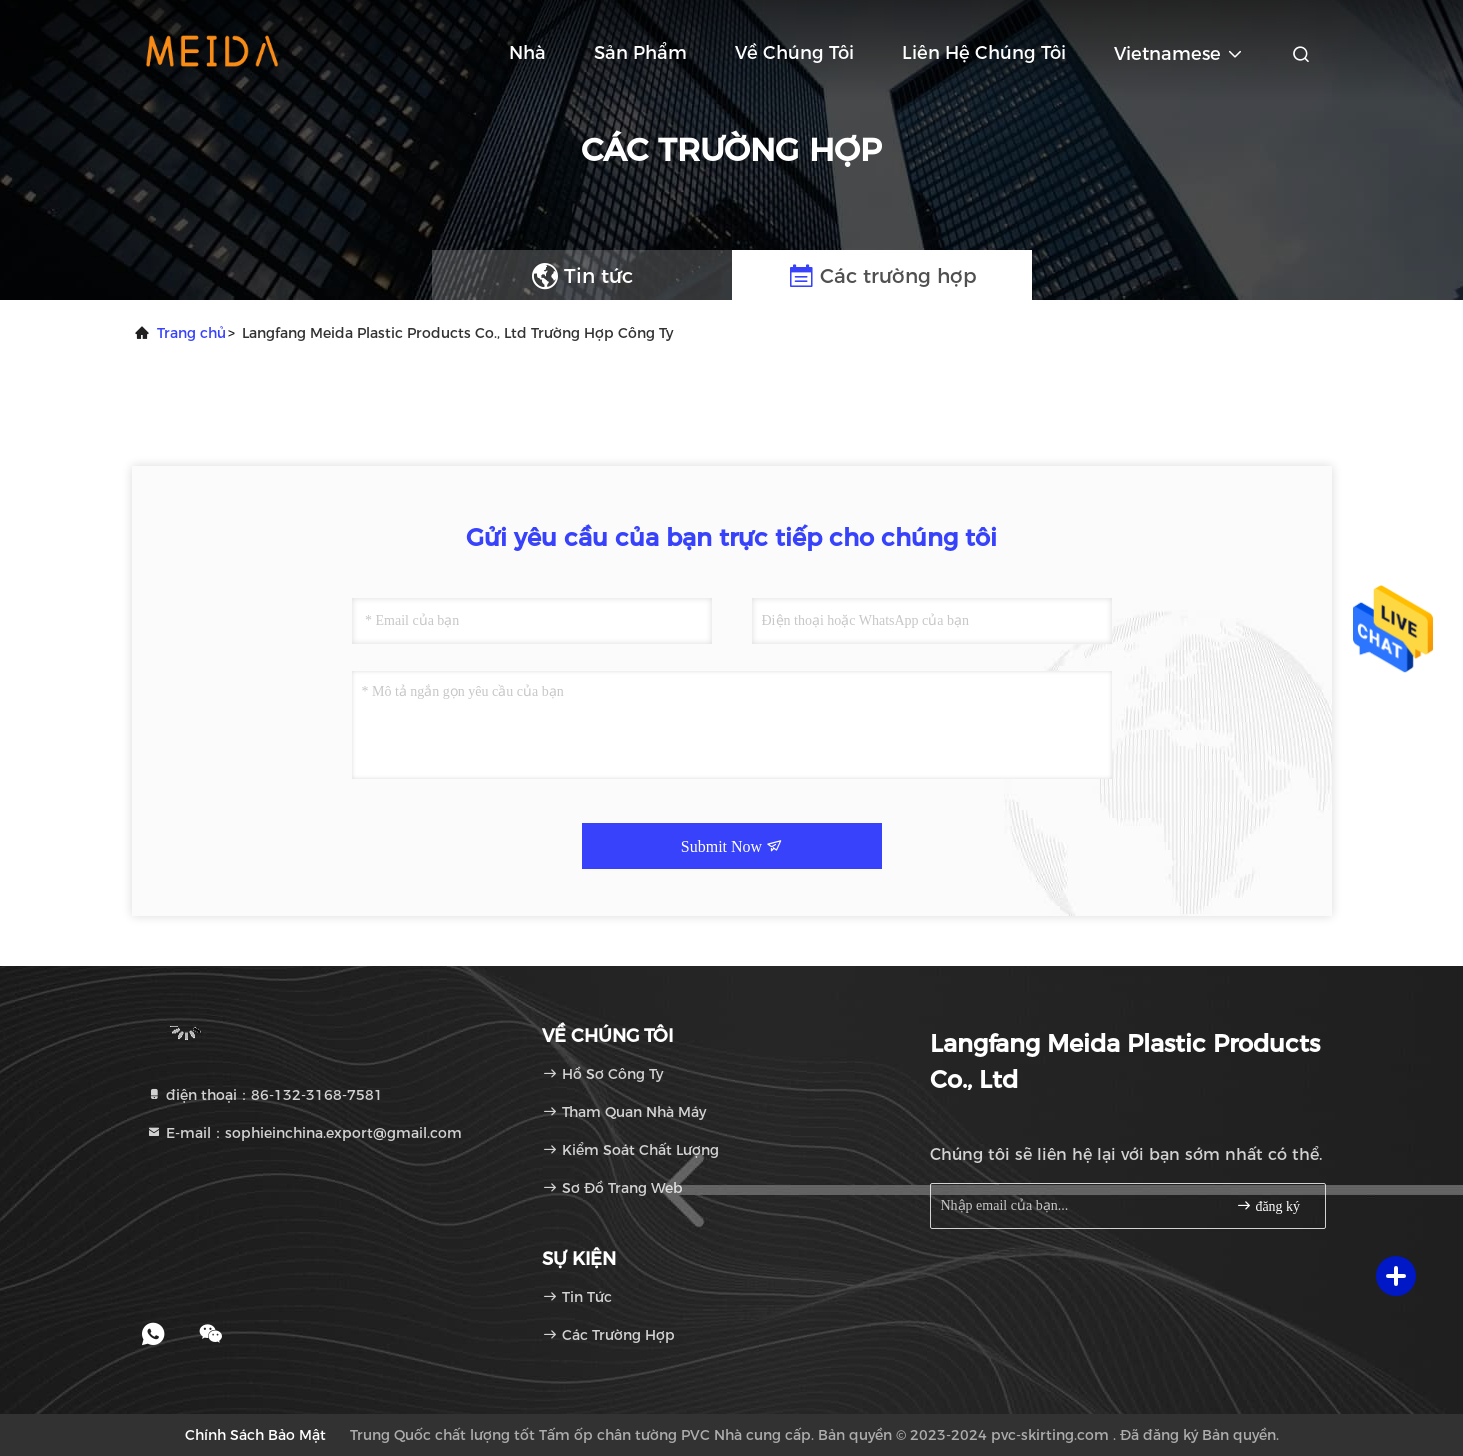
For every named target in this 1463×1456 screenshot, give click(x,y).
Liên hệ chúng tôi (984, 53)
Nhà (527, 53)
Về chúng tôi (794, 53)
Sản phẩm (640, 53)
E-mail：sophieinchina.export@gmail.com (304, 1133)
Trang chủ (191, 333)
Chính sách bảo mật (255, 1435)
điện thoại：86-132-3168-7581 (264, 1095)
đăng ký (1268, 1205)
